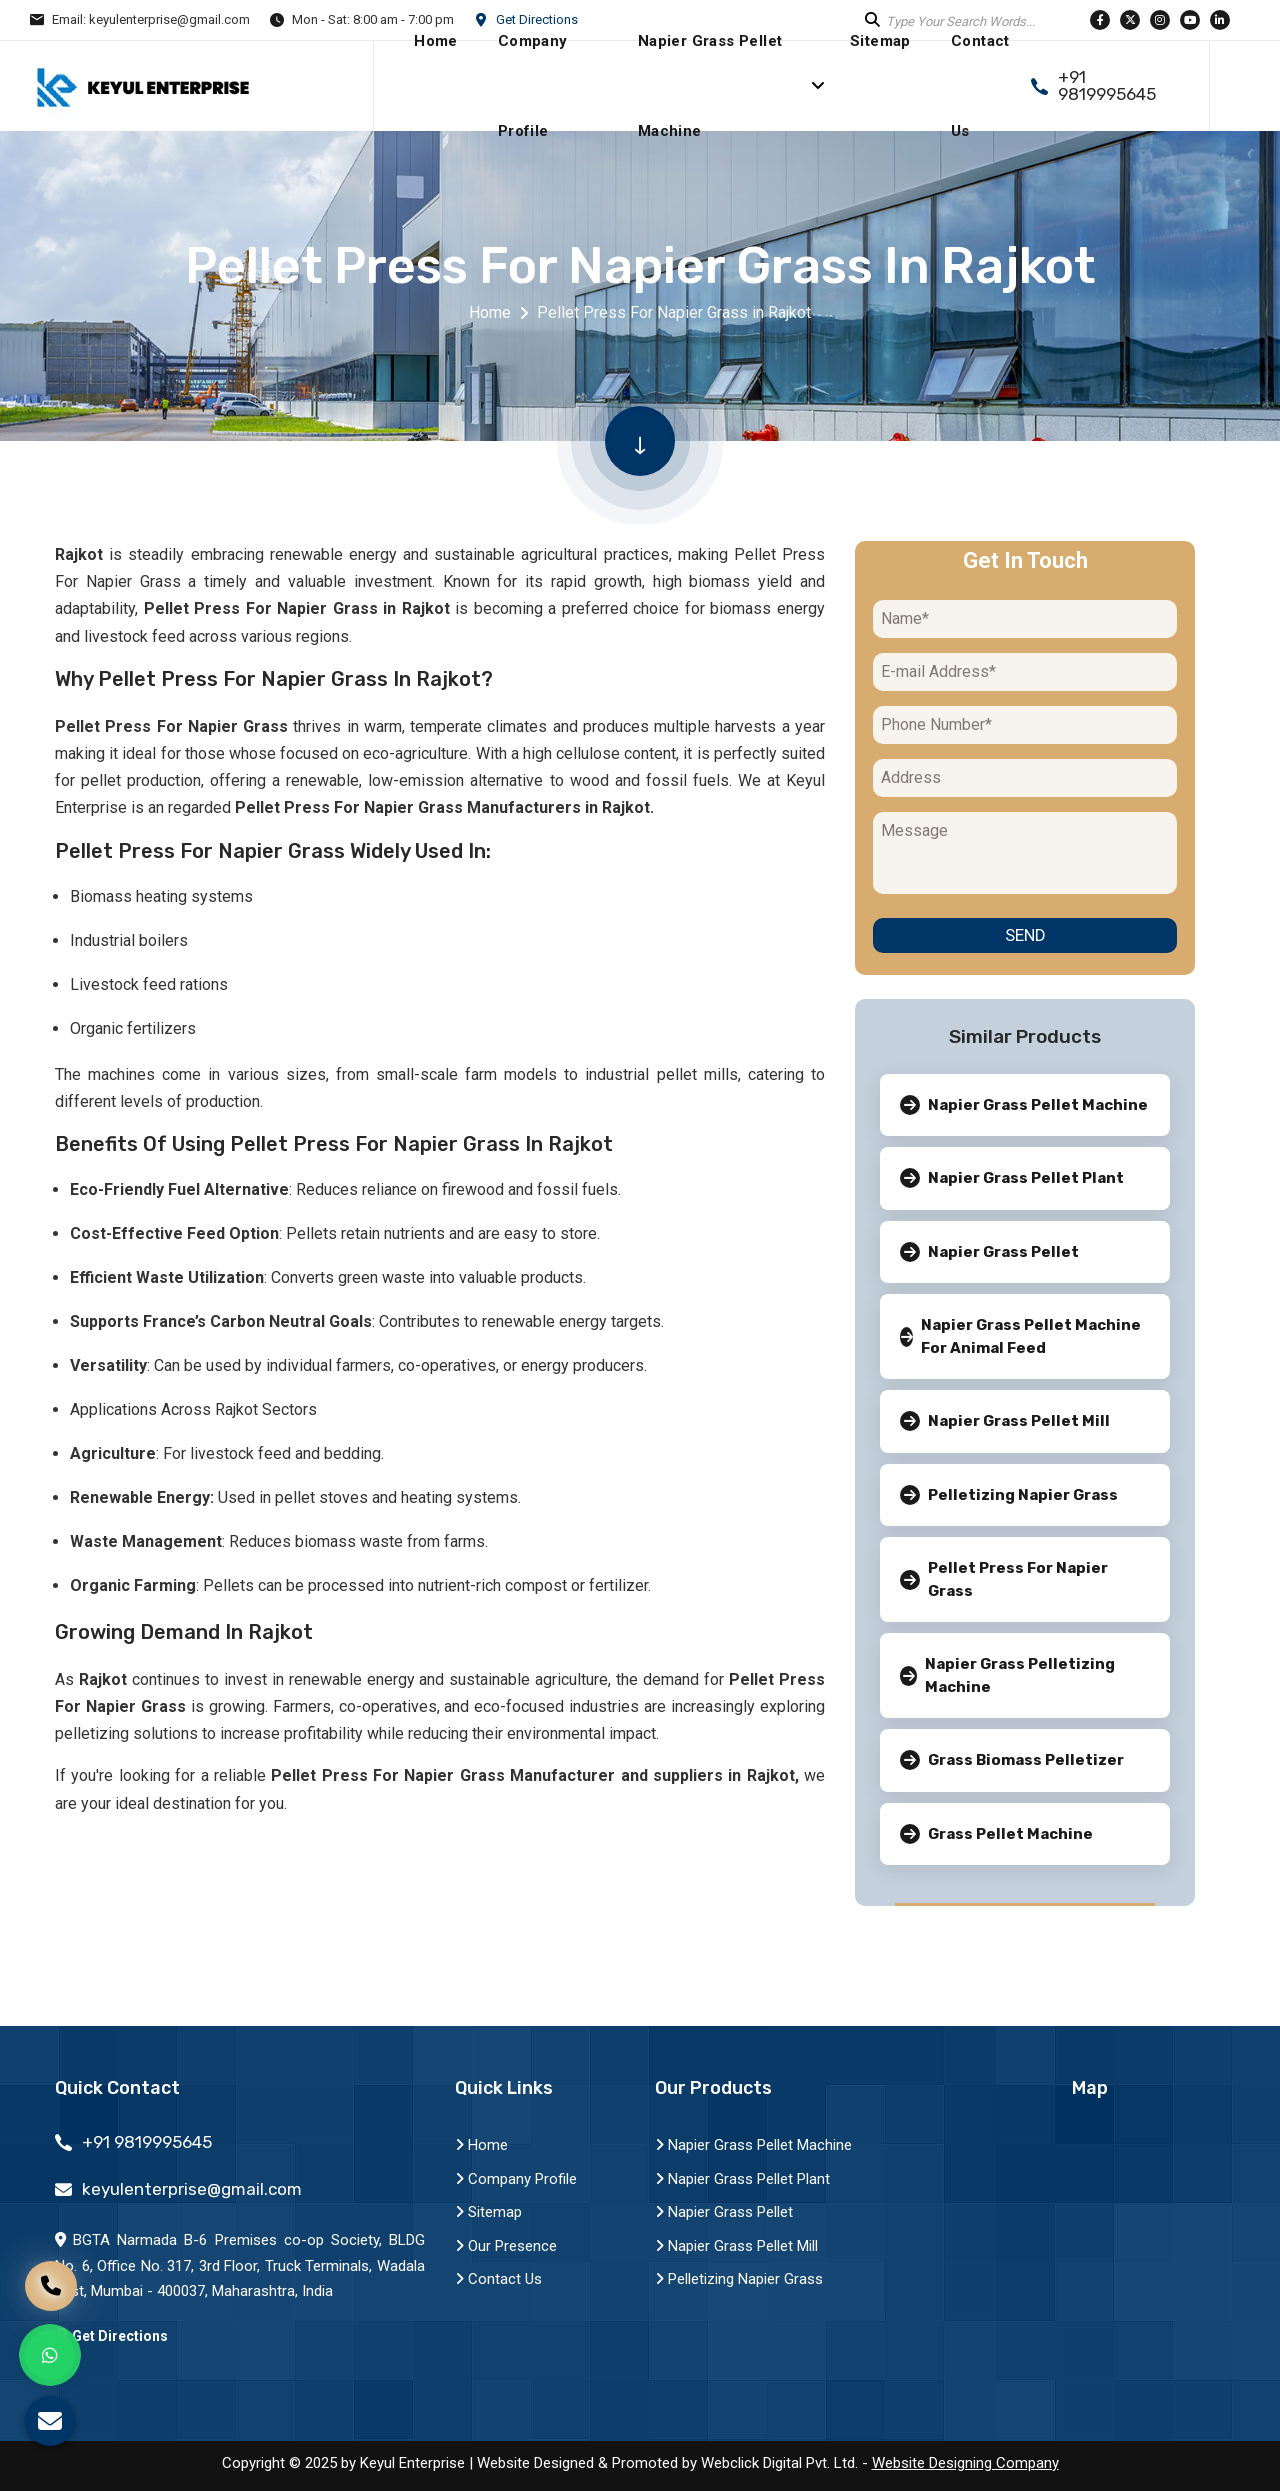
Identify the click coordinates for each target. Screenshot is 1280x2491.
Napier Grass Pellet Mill (736, 2246)
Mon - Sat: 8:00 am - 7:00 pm (373, 19)
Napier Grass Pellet (724, 2212)
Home (490, 312)
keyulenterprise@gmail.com (192, 2189)
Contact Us (498, 2279)
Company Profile (516, 2179)
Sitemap (488, 2212)
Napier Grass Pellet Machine (753, 2145)
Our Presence (506, 2246)
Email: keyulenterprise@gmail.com (151, 19)
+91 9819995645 (1107, 86)
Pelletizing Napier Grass (739, 2279)
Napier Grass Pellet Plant (742, 2179)
